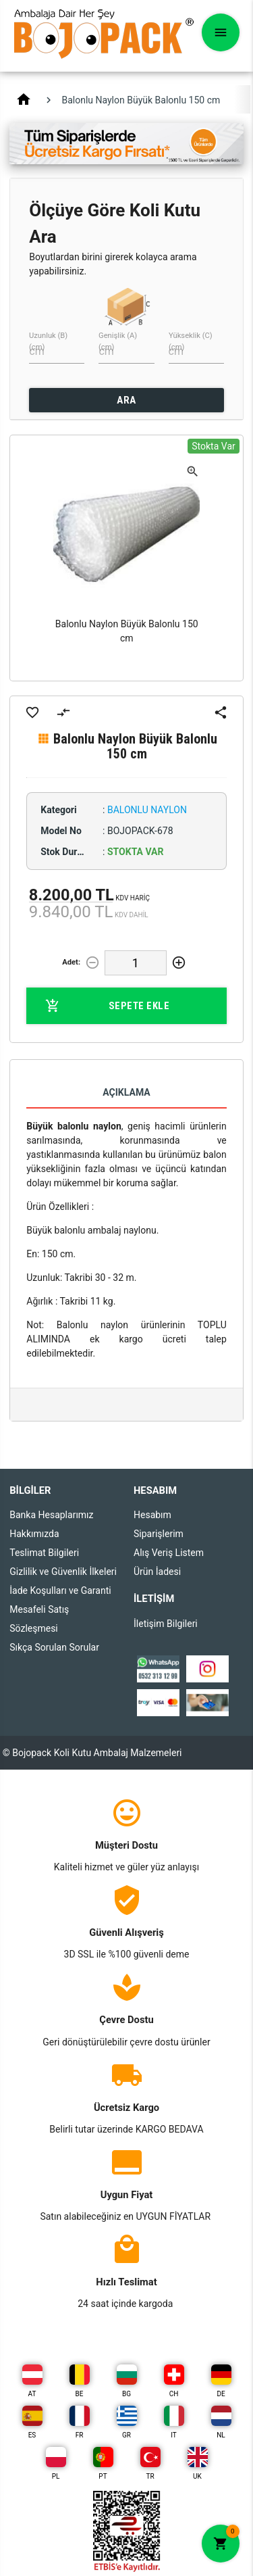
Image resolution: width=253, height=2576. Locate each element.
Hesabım (152, 1514)
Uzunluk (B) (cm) (48, 341)
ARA (126, 400)
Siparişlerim (159, 1533)
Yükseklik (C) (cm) (191, 341)
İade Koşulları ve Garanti (60, 1590)
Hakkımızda (34, 1533)
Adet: (71, 962)
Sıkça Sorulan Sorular (54, 1647)
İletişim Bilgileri (166, 1623)
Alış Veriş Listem (169, 1552)
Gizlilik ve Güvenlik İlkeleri (63, 1571)
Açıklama (126, 1092)
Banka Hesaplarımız (51, 1514)
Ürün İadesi (157, 1571)
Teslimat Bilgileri (44, 1552)
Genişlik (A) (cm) (118, 341)
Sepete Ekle (107, 1006)
